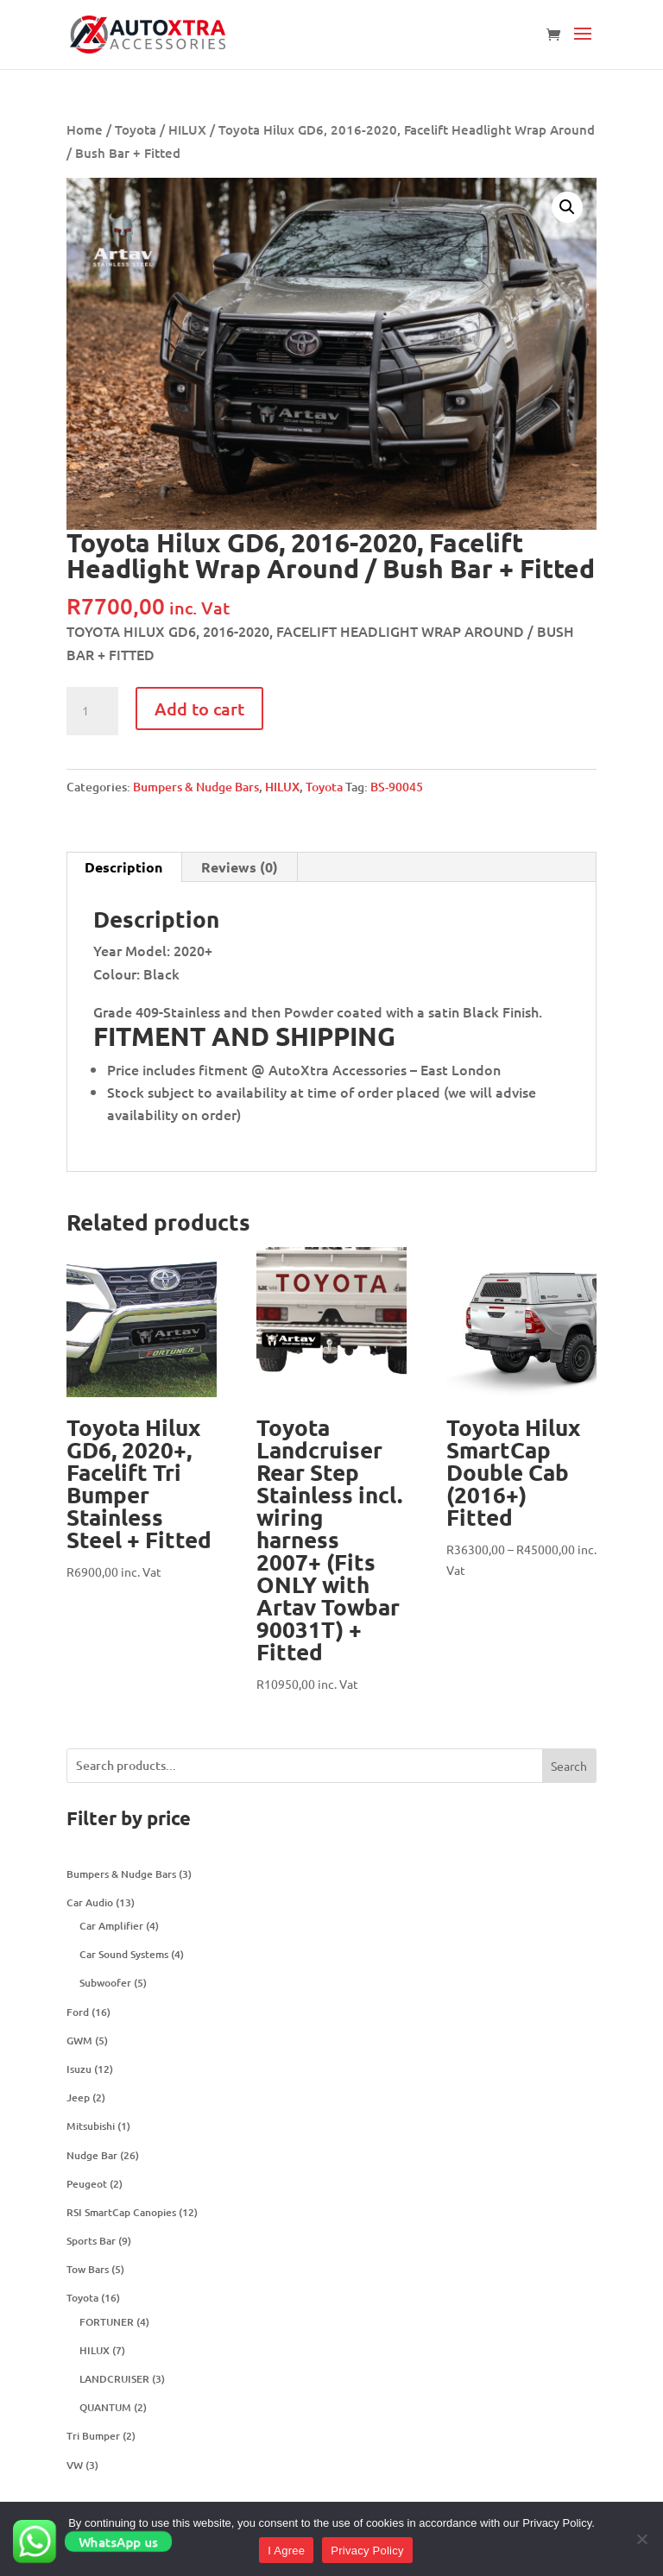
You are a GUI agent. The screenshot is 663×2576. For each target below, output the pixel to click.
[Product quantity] (92, 711)
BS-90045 (396, 786)
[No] (641, 2539)
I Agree (286, 2550)
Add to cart (199, 708)
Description (123, 867)
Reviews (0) (239, 867)
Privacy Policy (367, 2550)
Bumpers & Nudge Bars (196, 786)
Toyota (135, 129)
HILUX (187, 129)
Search (569, 1765)
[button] (583, 45)
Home (84, 129)
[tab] (124, 867)
